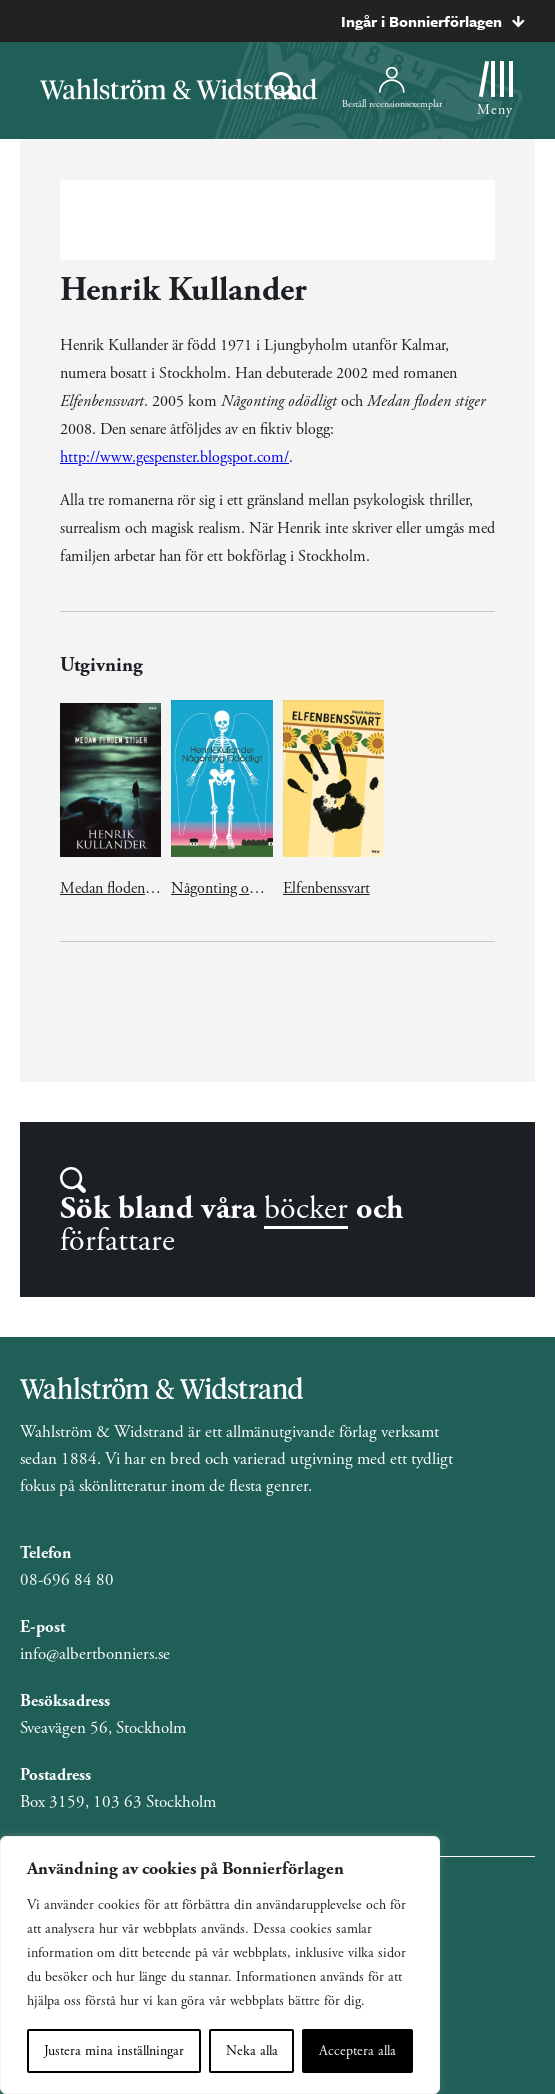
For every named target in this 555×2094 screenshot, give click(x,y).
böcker (306, 1209)
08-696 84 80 (67, 1580)
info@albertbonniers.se (95, 1654)
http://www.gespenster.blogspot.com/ (174, 457)
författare (117, 1241)
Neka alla (252, 2051)
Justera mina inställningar (114, 2051)
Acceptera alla (357, 2051)
